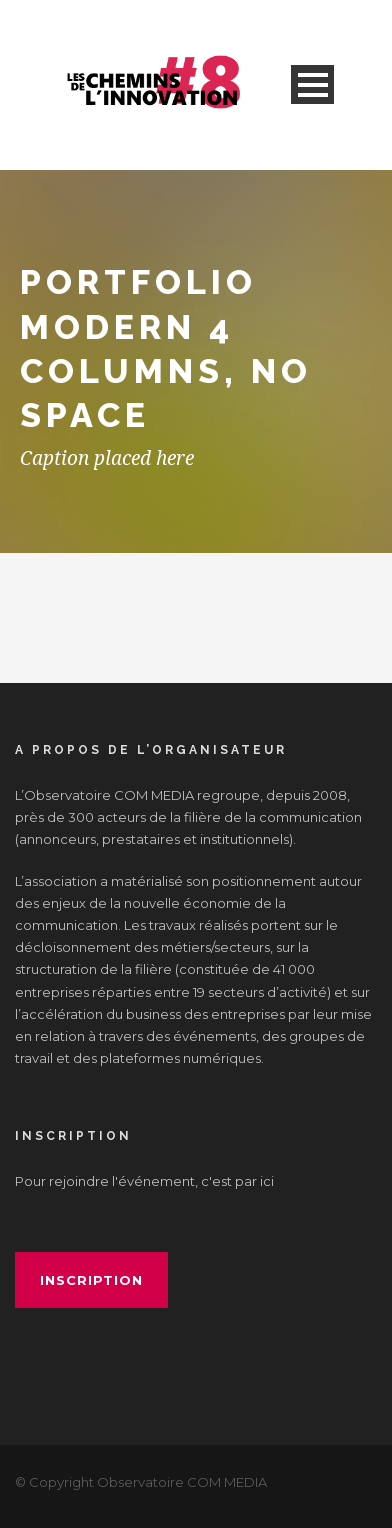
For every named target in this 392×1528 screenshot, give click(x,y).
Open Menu (312, 84)
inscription (91, 1280)
